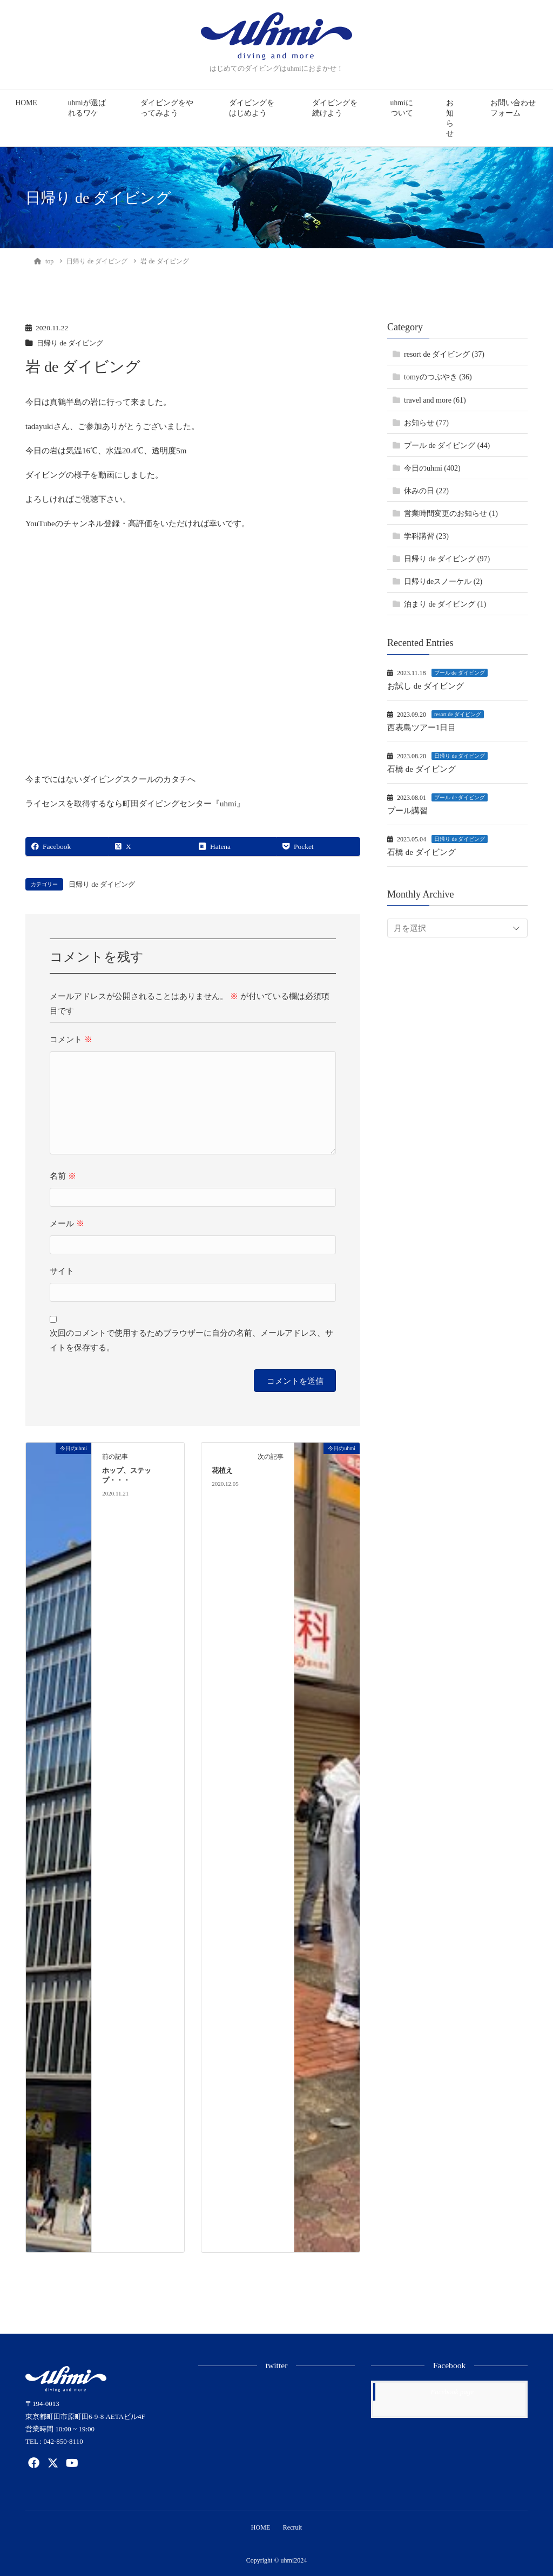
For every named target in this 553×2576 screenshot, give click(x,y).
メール (67, 1223)
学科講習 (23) (426, 536)
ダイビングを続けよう (335, 108)
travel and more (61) (435, 400)
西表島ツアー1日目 (421, 727)
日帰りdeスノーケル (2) (443, 581)
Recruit (293, 2527)
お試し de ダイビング (425, 686)
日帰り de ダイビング (72, 343)
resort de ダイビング (457, 714)
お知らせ (450, 118)
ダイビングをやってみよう (166, 108)
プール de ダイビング (459, 673)
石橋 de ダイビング (421, 769)
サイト (62, 1271)
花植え (222, 1470)
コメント (71, 1039)
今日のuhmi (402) (432, 468)
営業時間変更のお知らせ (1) (451, 513)
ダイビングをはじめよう (251, 108)
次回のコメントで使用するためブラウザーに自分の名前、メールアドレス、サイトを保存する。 (191, 1340)
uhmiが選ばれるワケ (87, 108)
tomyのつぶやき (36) (438, 377)
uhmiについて (401, 108)
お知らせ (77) (426, 423)
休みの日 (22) (426, 491)
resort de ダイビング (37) (444, 354)
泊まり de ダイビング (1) (445, 604)
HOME (26, 103)
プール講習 (407, 810)
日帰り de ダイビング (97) (447, 559)
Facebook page (452, 2392)
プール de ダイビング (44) (447, 445)
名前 (63, 1176)
